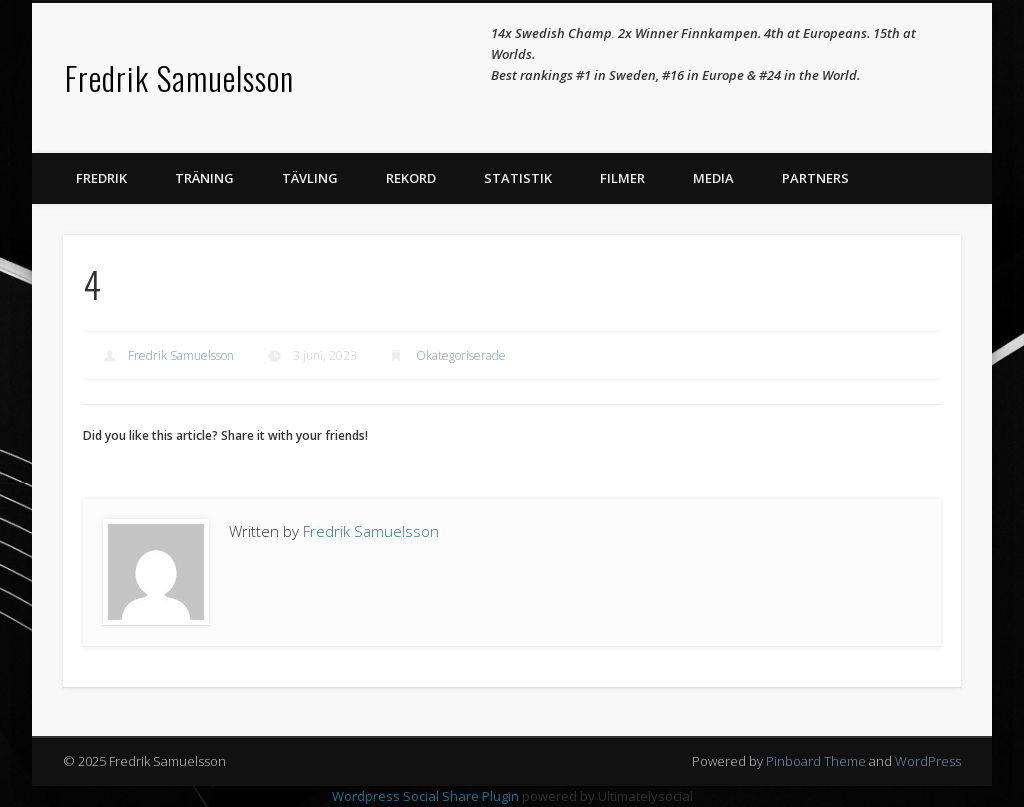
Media (713, 178)
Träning (204, 178)
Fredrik (101, 178)
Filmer (622, 178)
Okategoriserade (461, 355)
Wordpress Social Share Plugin (427, 796)
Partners (815, 178)
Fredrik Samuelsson (179, 77)
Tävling (310, 178)
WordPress (928, 761)
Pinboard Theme (816, 761)
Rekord (411, 178)
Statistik (518, 178)
